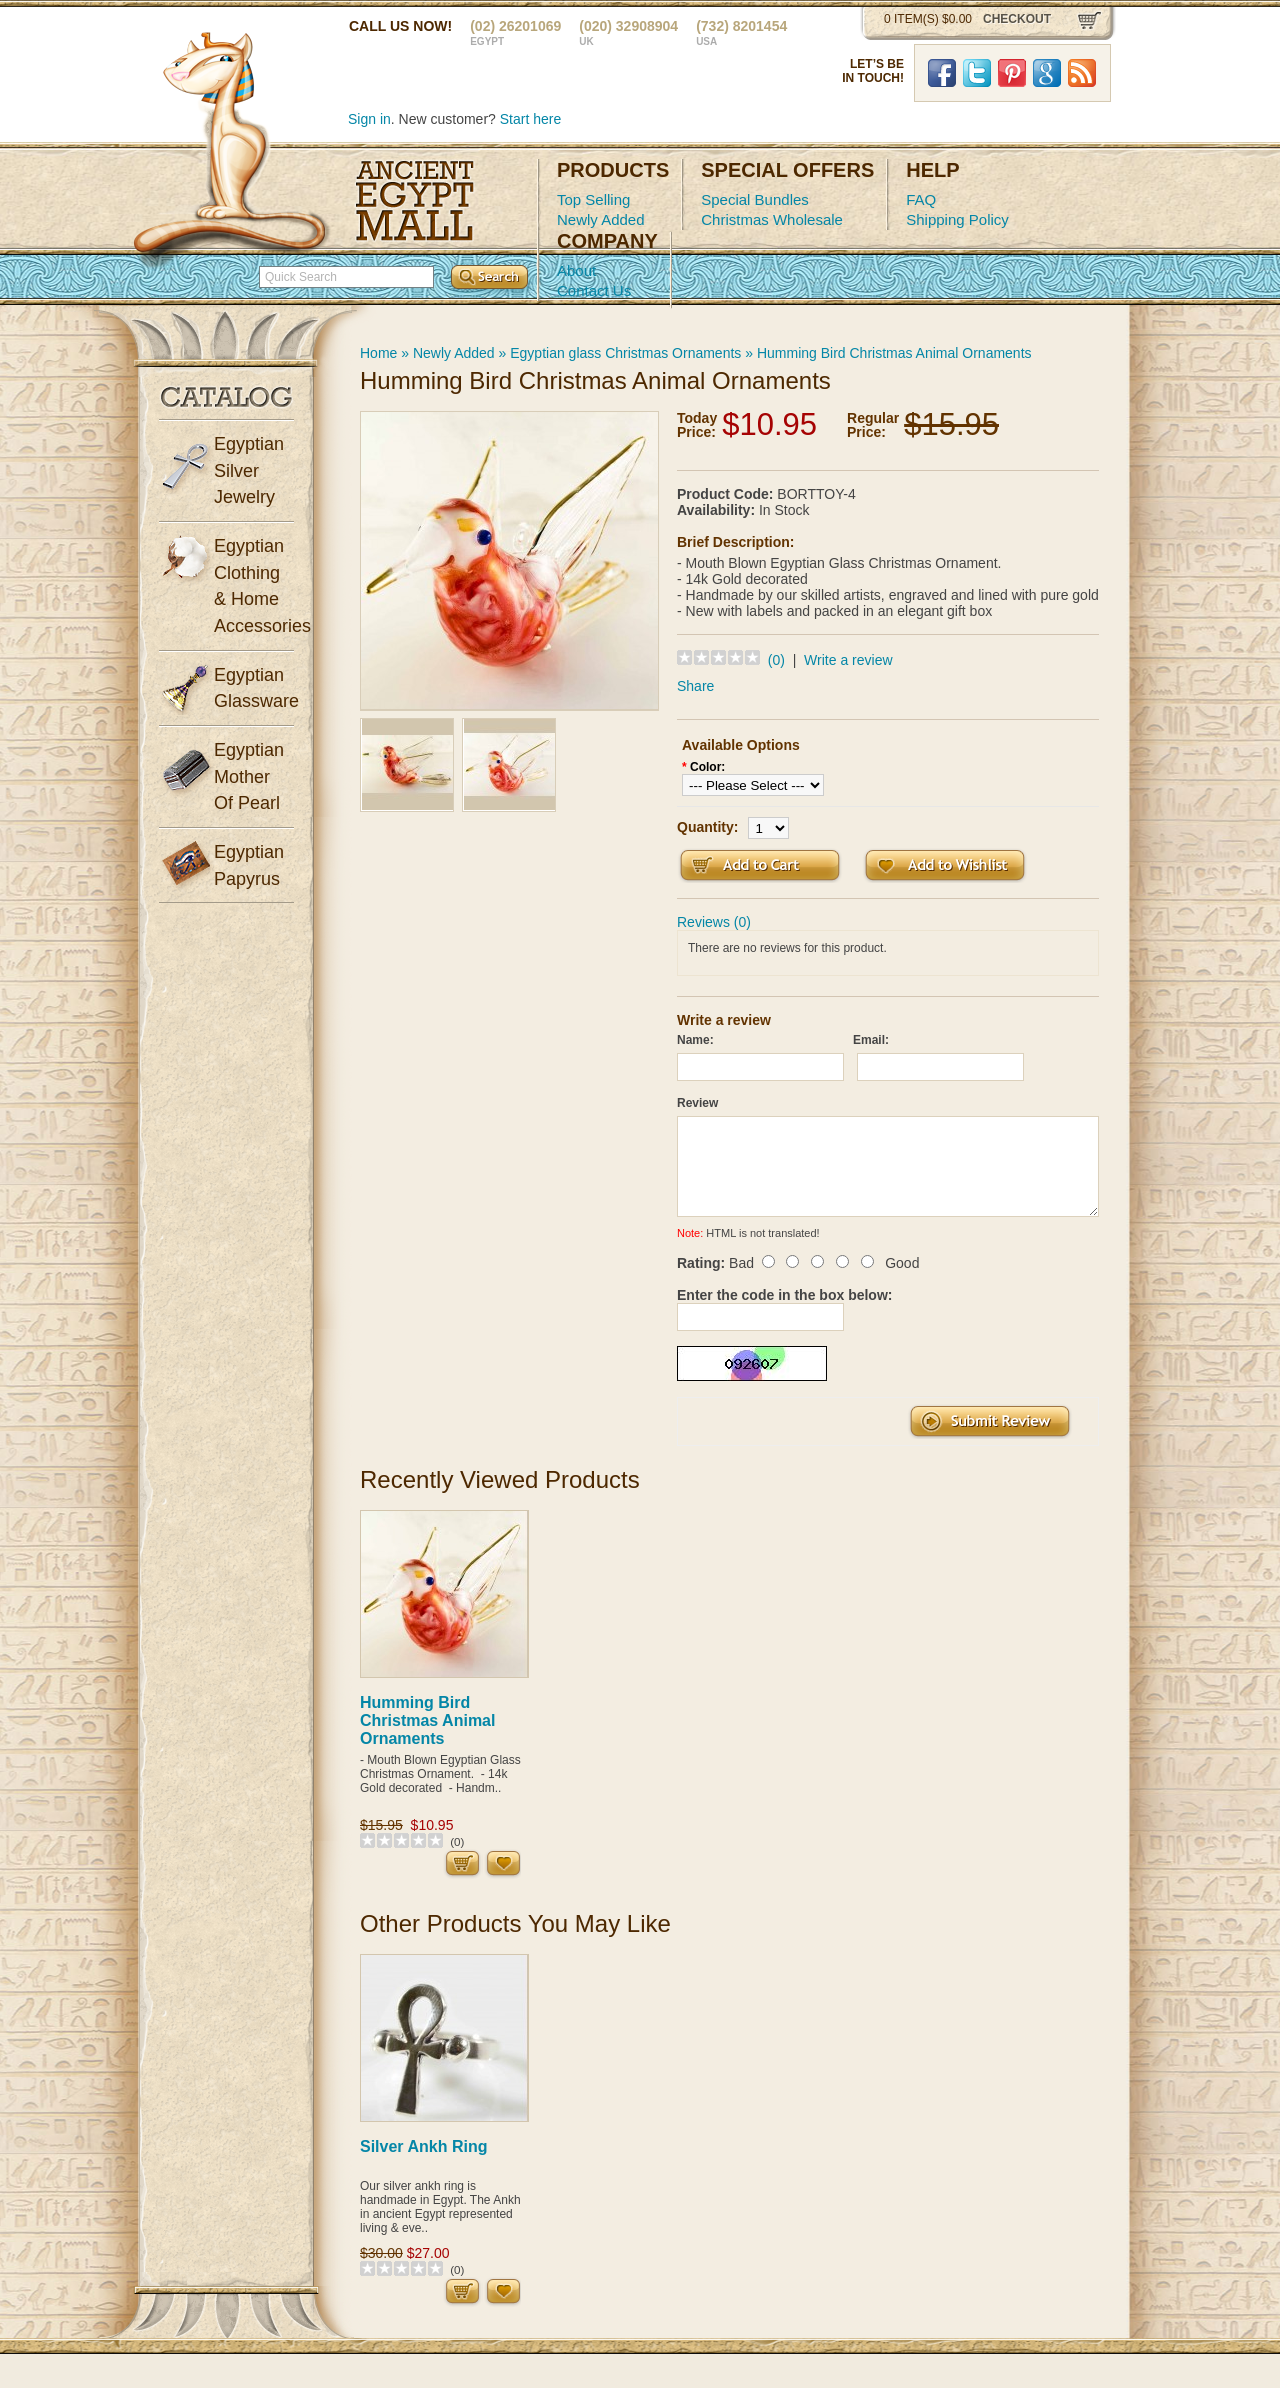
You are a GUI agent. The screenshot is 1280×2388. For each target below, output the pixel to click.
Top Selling (593, 199)
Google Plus (1047, 73)
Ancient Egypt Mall (415, 201)
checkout (1017, 19)
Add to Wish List (945, 865)
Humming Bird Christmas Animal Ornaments (894, 353)
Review (697, 1103)
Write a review (848, 660)
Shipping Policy (957, 219)
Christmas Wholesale (772, 219)
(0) (776, 660)
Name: (695, 1040)
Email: (871, 1040)
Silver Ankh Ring (423, 2146)
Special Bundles (755, 199)
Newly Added (601, 219)
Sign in (369, 119)
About (576, 270)
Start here (530, 119)
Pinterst (1012, 73)
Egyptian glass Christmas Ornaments (625, 353)
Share (695, 686)
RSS (1082, 73)
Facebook (942, 73)
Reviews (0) (714, 922)
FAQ (921, 199)
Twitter (977, 73)
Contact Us (594, 290)
